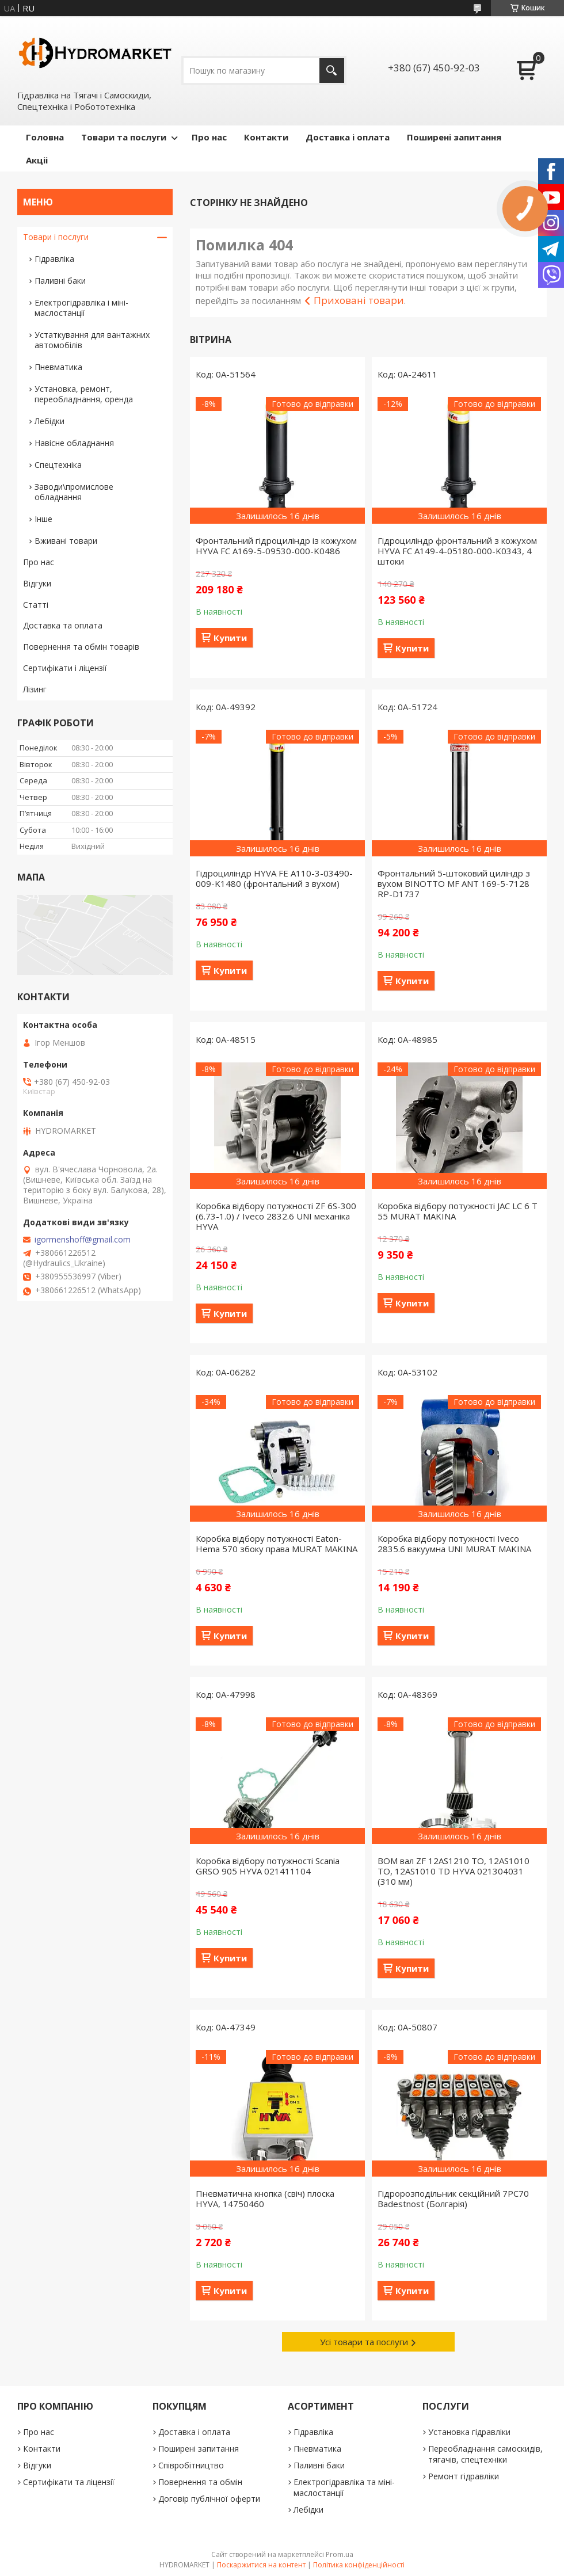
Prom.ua (339, 2554)
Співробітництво (191, 2465)
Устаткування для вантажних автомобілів (92, 339)
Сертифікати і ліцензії (65, 667)
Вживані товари (66, 540)
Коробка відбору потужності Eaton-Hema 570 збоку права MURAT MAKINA (276, 1543)
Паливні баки (60, 280)
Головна (45, 137)
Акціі (37, 160)
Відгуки (37, 583)
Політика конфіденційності (359, 2565)
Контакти (266, 137)
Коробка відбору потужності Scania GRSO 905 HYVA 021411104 (268, 1865)
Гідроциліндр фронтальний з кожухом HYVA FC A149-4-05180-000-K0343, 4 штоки (457, 550)
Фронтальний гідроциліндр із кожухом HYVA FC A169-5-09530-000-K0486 (276, 545)
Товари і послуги (56, 236)
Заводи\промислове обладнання (74, 491)
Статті (35, 604)
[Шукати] (331, 70)
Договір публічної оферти (209, 2498)
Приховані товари (359, 300)
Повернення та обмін (200, 2481)
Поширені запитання (454, 137)
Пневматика (58, 366)
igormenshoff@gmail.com (83, 1239)
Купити (230, 637)
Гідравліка (54, 258)
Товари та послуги (123, 137)
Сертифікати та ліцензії (69, 2481)
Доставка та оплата (62, 625)
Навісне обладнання (74, 442)
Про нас (209, 137)
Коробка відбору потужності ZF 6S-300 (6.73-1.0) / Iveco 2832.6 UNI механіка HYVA (276, 1216)
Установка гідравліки (469, 2431)
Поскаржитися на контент (261, 2565)
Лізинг (35, 689)
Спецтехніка (58, 464)
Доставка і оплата (348, 137)
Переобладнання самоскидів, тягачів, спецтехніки (485, 2454)
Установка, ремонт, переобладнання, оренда (84, 394)
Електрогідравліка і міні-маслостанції (81, 307)
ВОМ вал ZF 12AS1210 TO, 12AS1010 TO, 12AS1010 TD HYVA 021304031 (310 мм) (453, 1871)
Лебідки (49, 421)
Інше (43, 518)
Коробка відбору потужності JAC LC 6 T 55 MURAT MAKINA (458, 1211)
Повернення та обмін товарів (81, 646)
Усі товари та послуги (364, 2342)
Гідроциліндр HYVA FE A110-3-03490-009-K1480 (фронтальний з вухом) (274, 878)
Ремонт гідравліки (463, 2476)
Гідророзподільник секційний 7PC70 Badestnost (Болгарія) (453, 2198)
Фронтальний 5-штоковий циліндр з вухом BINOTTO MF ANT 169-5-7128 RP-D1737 (454, 883)
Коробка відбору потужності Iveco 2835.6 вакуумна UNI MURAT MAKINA (454, 1543)
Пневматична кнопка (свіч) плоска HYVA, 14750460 (265, 2198)
